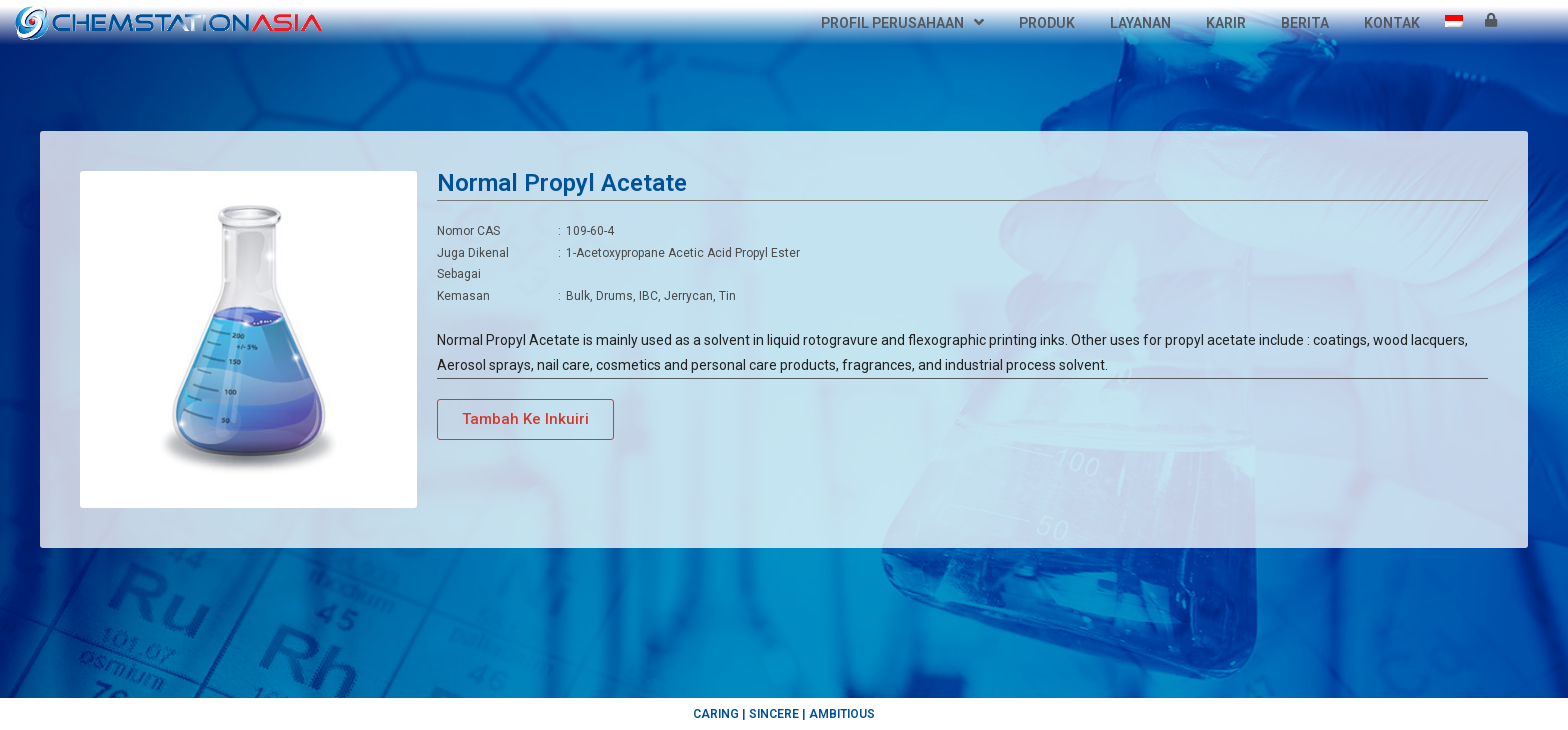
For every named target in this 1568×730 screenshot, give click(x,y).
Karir (1226, 23)
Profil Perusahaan (902, 23)
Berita (1305, 23)
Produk (1047, 23)
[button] (525, 419)
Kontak (1392, 23)
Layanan (1140, 23)
